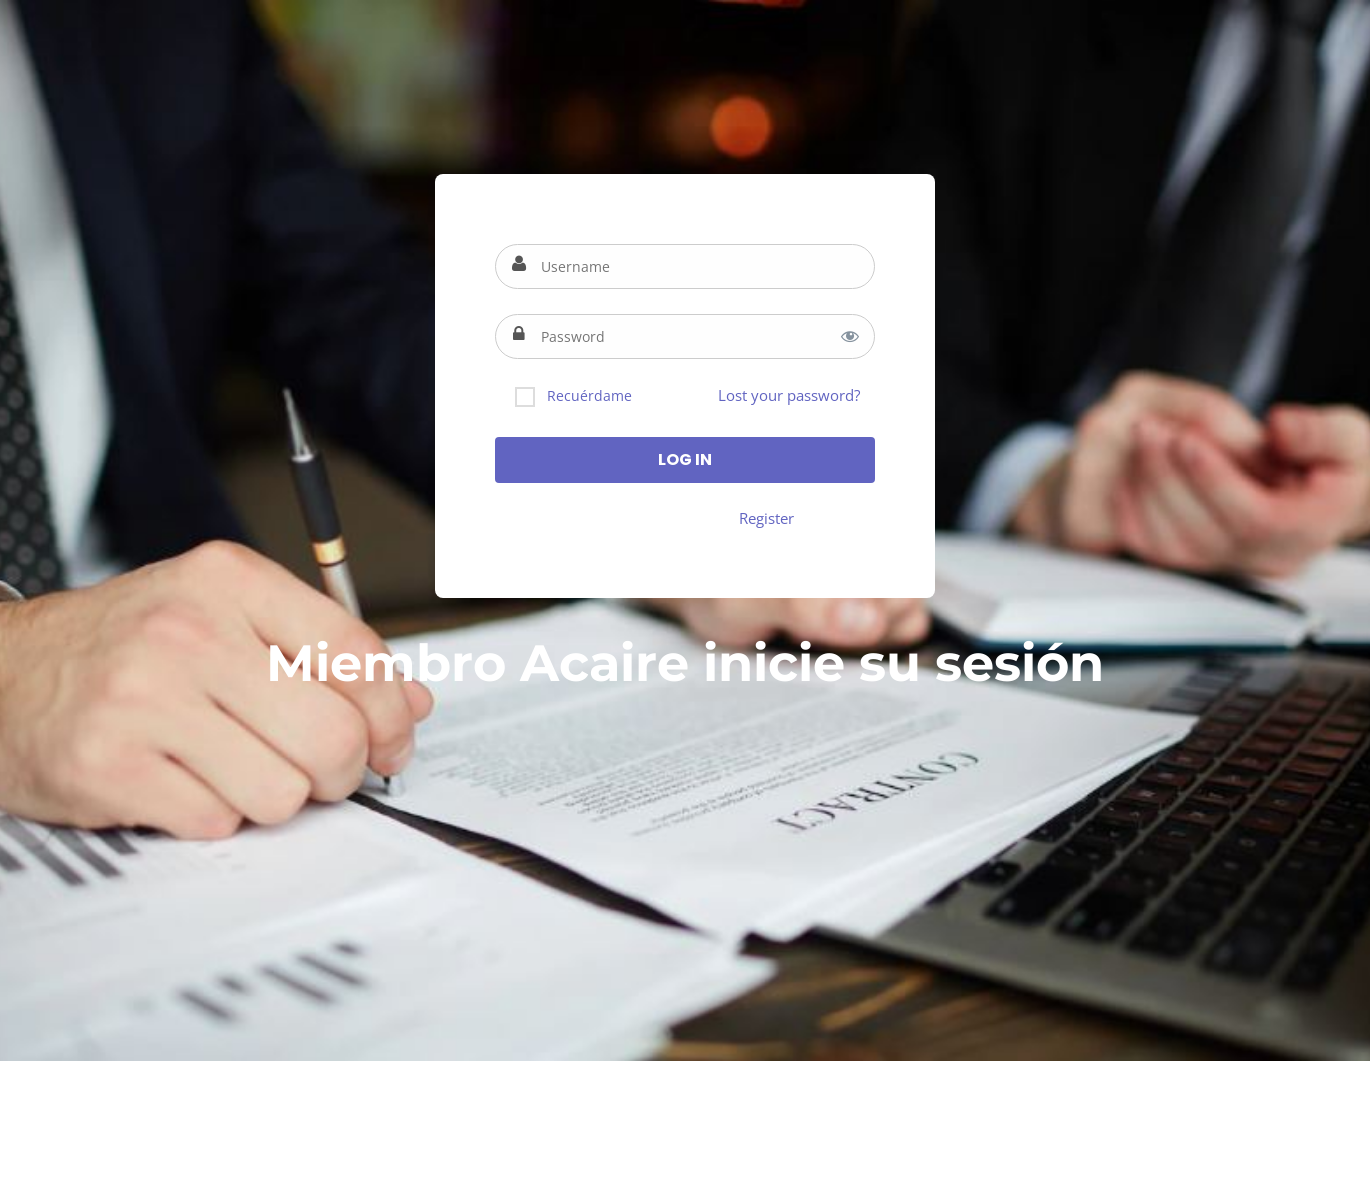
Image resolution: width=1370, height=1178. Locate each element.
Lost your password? (789, 395)
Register (766, 518)
